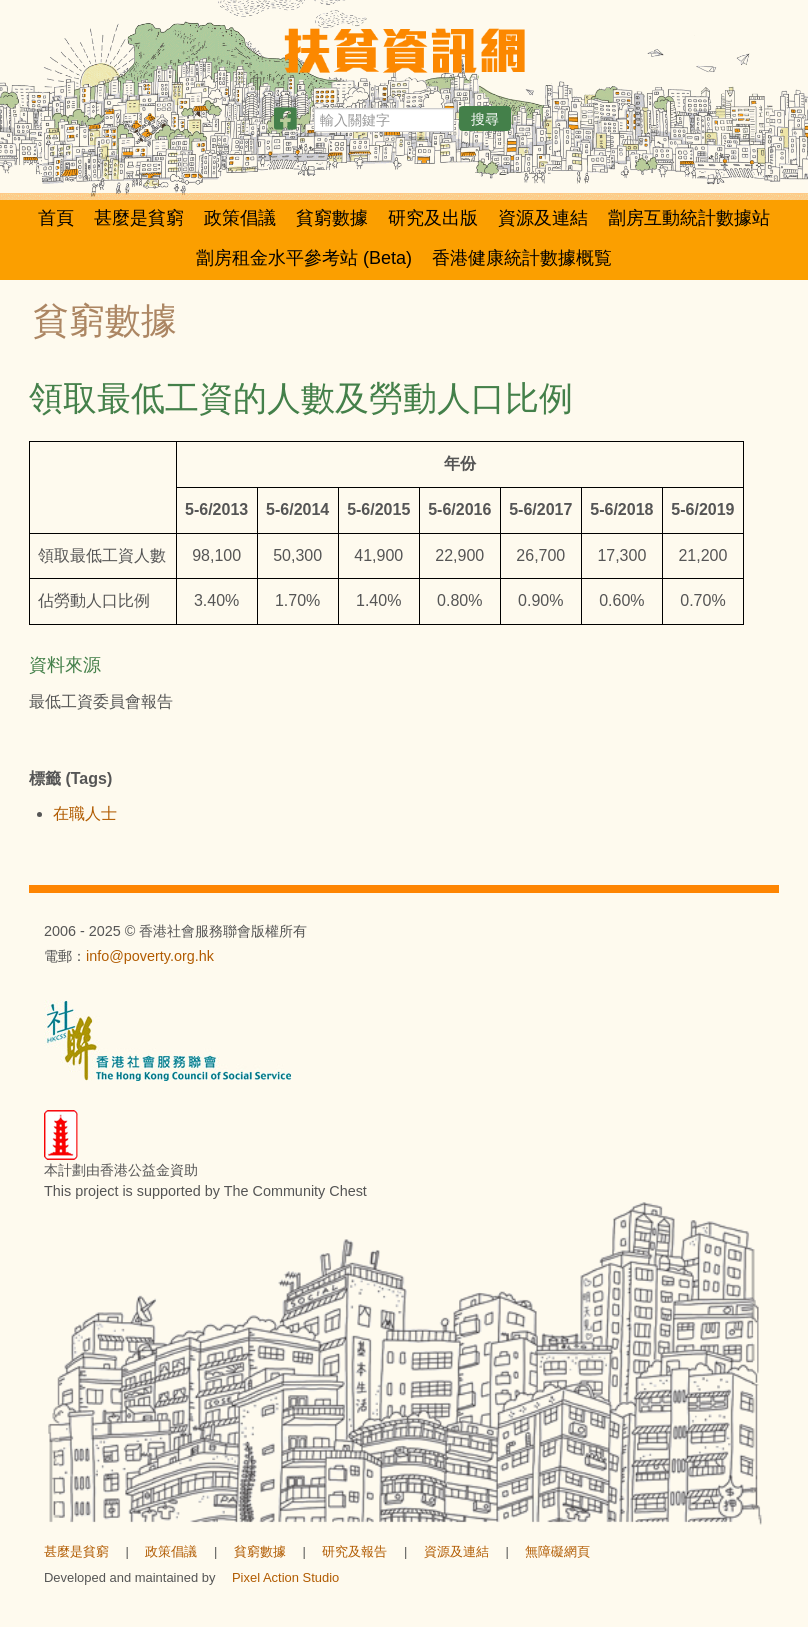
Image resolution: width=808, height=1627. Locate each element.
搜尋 (485, 119)
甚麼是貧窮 (139, 218)
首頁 (56, 218)
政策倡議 (240, 218)
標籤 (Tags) (70, 778)
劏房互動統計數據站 (689, 218)
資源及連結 (543, 218)
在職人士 (85, 813)
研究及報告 (354, 1551)
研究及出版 (433, 218)
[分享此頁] (285, 122)
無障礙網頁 (557, 1551)
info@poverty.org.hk (150, 956)
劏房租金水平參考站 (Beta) (304, 258)
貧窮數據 (332, 218)
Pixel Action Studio (285, 1577)
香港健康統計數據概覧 (522, 258)
